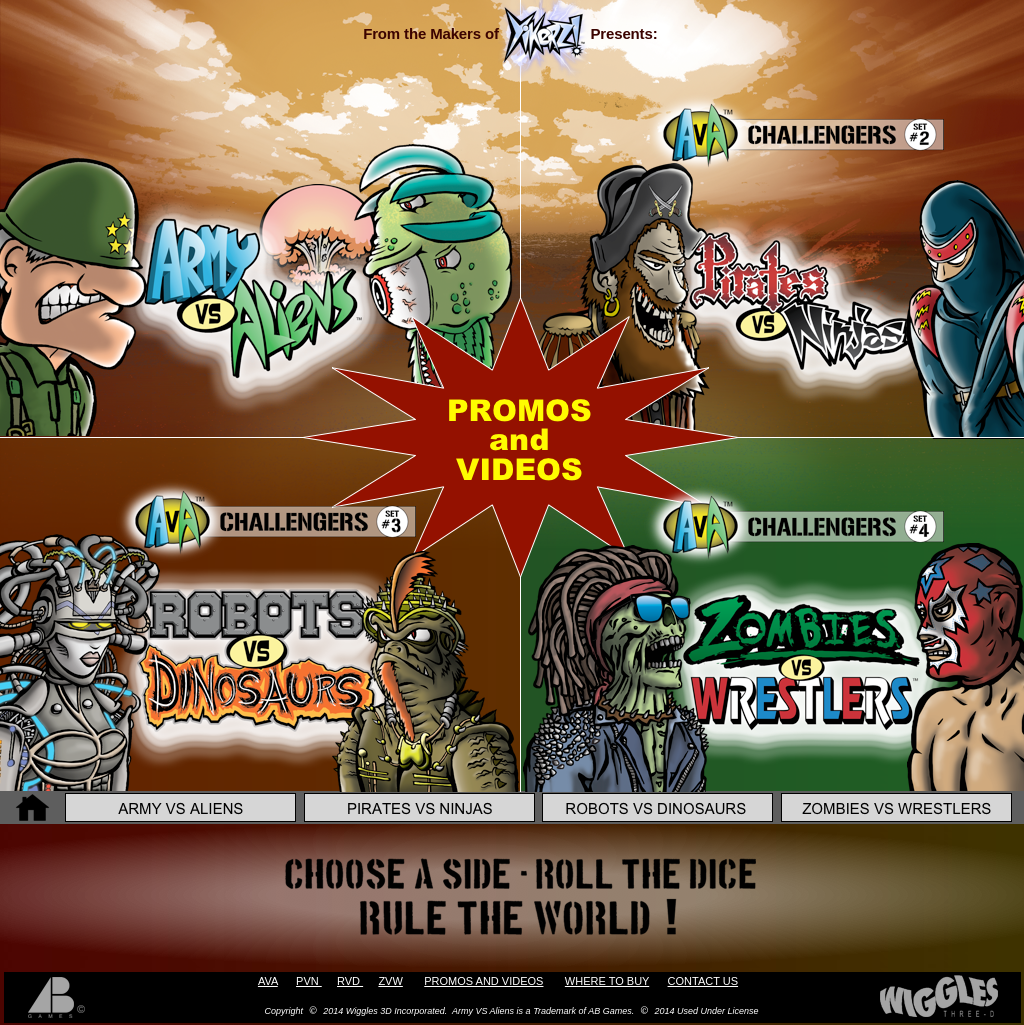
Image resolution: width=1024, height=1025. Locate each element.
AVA (268, 981)
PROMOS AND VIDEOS (483, 981)
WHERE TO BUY (607, 981)
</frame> (248, 108)
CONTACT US (703, 981)
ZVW (390, 981)
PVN (309, 981)
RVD (350, 981)
